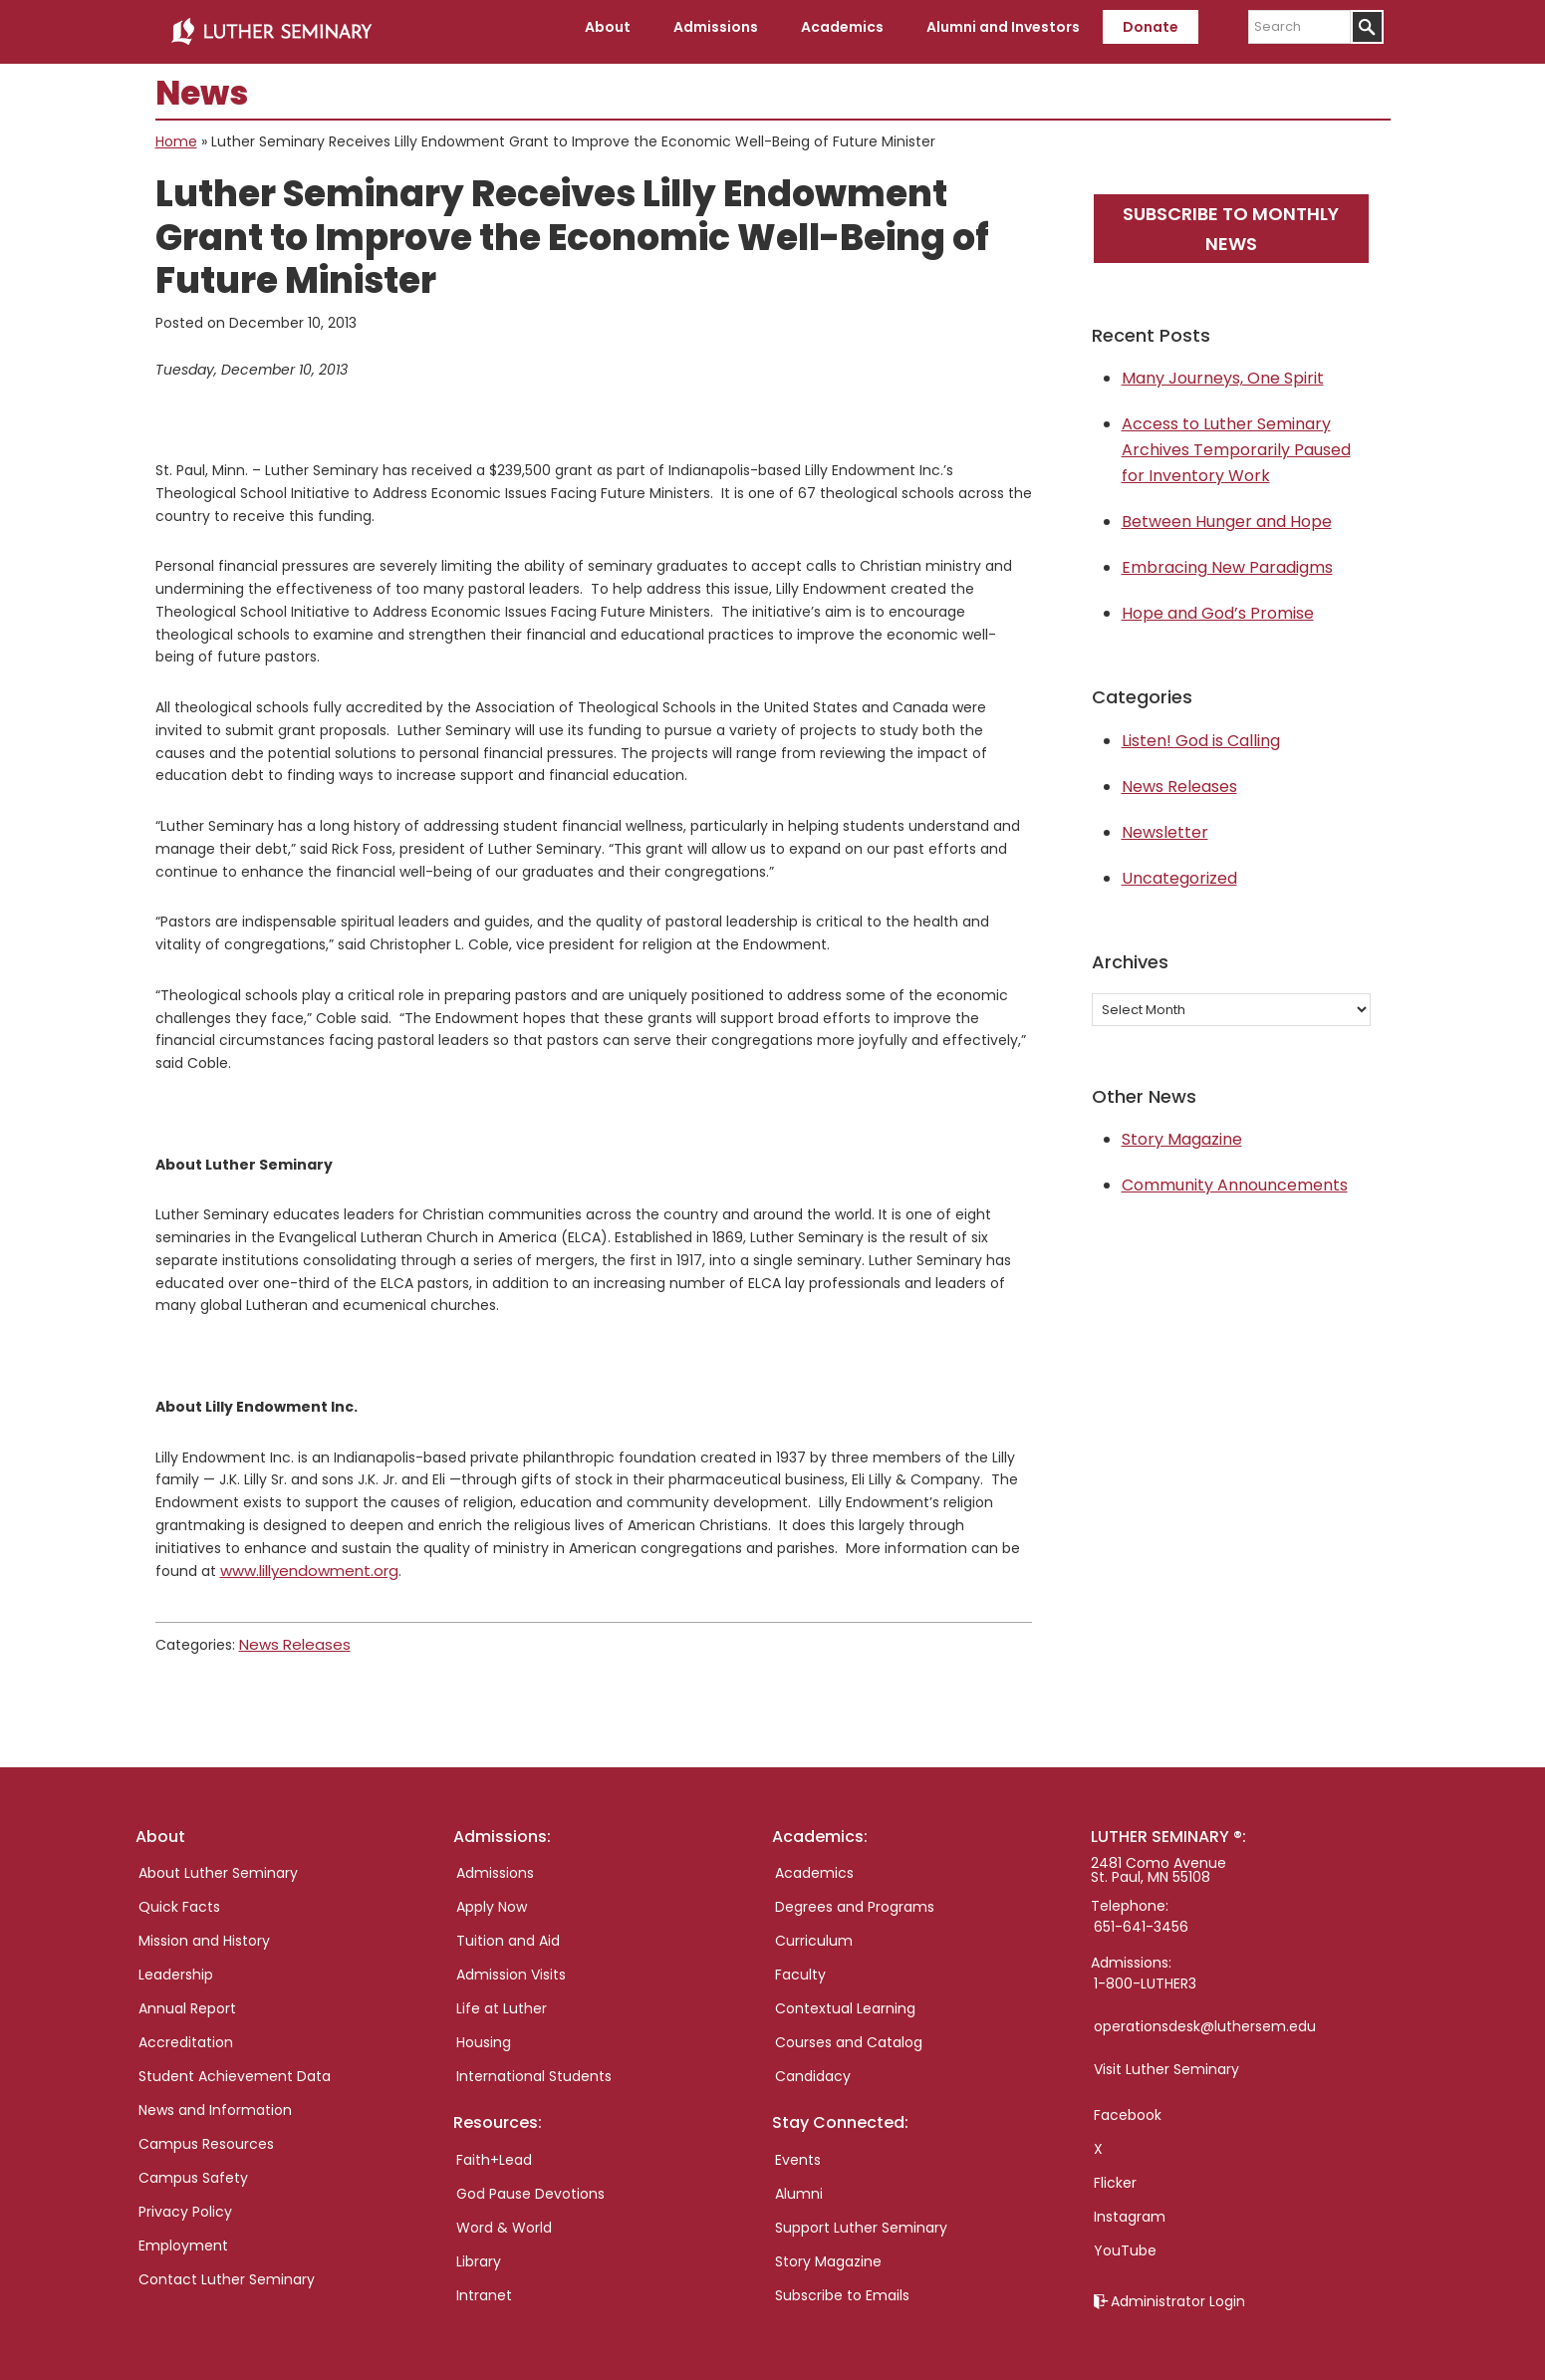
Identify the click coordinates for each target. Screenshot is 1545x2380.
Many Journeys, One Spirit (1223, 370)
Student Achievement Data (234, 2065)
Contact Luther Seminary (226, 2268)
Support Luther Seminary (861, 2216)
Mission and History (204, 1930)
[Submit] (1367, 27)
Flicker (1115, 2172)
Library (478, 2249)
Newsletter (1165, 824)
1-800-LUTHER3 (1145, 1973)
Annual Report (187, 1997)
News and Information (215, 2099)
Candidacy (813, 2065)
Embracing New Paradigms (1227, 559)
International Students (534, 2065)
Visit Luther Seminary (1166, 2058)
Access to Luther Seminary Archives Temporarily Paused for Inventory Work (1236, 441)
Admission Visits (511, 1964)
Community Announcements (1235, 1177)
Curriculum (814, 1930)
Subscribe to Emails (842, 2283)
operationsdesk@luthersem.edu (1205, 2015)
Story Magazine (1182, 1131)
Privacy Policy (185, 2201)
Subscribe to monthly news (1231, 220)
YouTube (1125, 2239)
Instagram (1129, 2206)
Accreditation (185, 2031)
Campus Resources (206, 2133)
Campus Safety (193, 2167)
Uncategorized (1179, 870)
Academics (814, 1862)
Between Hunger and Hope (1227, 513)
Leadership (175, 1964)
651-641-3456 (1141, 1916)
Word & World (504, 2216)
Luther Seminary (271, 28)
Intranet (484, 2283)
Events (798, 2148)
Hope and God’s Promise (1218, 605)
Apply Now (491, 1896)
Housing (483, 2031)
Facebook (1127, 2104)
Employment (183, 2235)
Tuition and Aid (508, 1930)
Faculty (800, 1964)
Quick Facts (179, 1896)
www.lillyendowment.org (303, 1562)
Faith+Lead (494, 2148)
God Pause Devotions (530, 2182)
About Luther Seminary (218, 1862)
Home (176, 133)
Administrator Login (1178, 2290)
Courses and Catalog (848, 2031)
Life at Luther (501, 1997)
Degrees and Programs (854, 1896)
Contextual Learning (845, 1997)
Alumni (799, 2182)
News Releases (289, 1634)
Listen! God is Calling (1201, 732)
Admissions (495, 1862)
